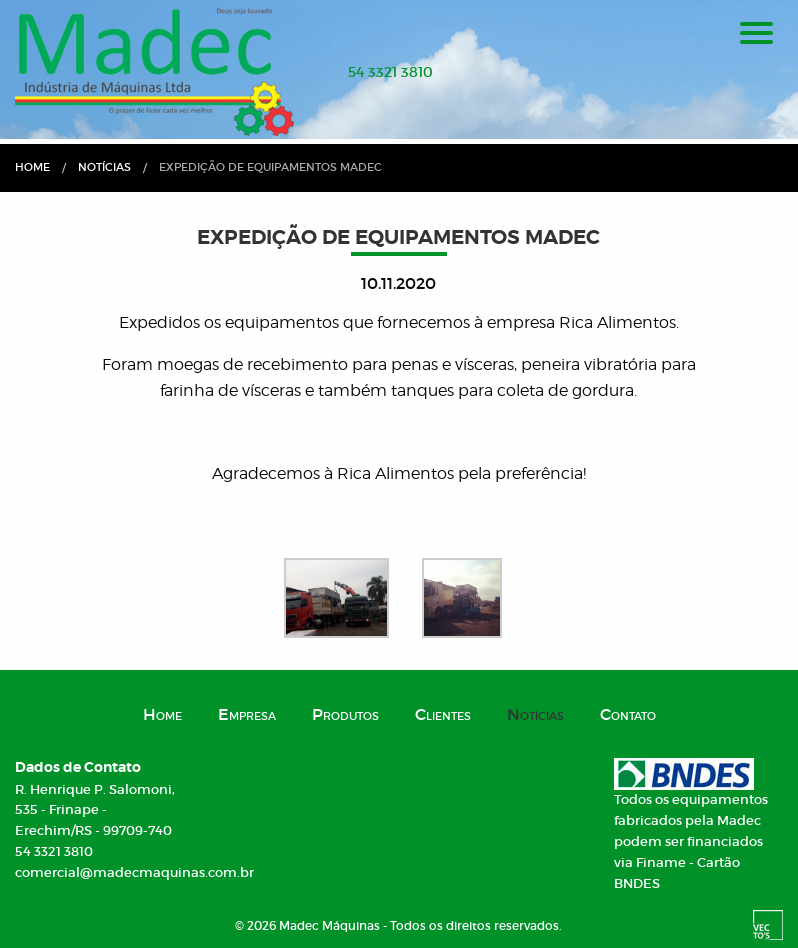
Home (32, 167)
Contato (628, 714)
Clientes (443, 714)
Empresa (247, 714)
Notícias (104, 167)
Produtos (345, 714)
